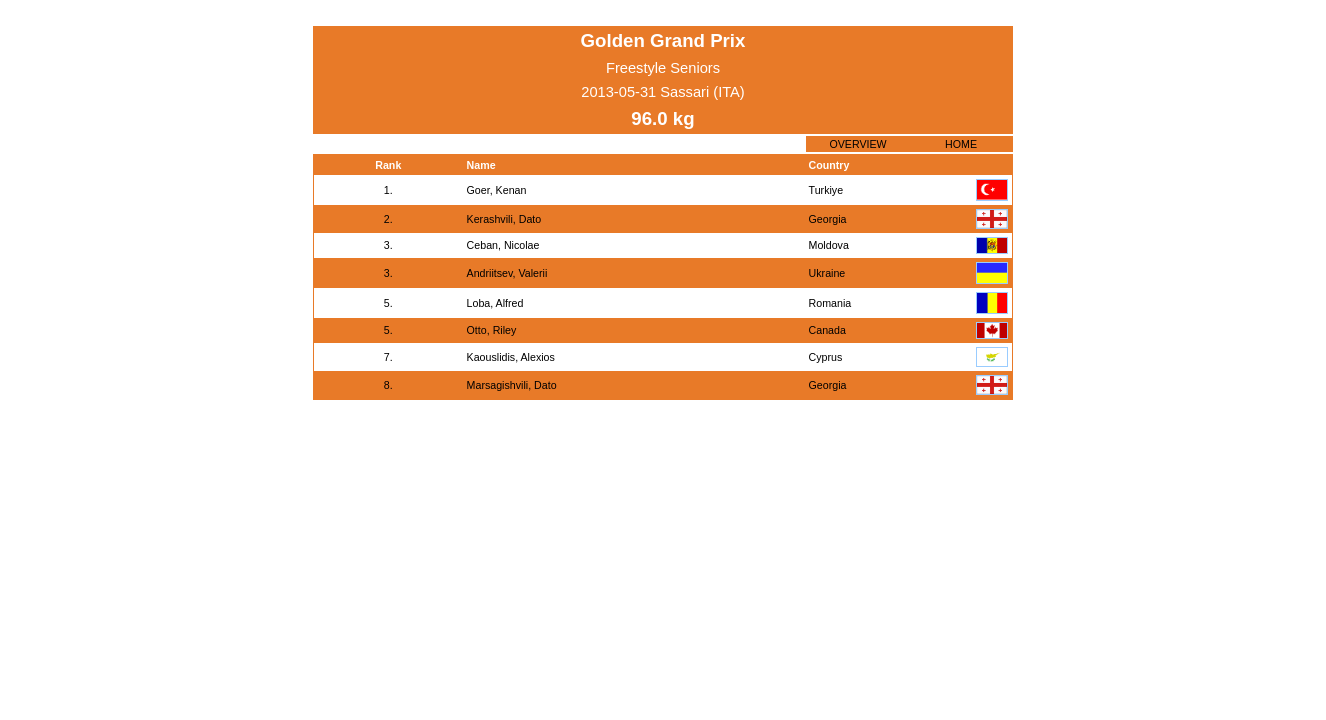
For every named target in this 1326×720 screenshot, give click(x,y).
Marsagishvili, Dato (512, 385)
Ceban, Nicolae (503, 245)
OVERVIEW (857, 144)
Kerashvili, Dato (504, 219)
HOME (961, 144)
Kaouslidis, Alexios (511, 357)
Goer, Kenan (497, 190)
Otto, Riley (492, 330)
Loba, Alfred (495, 303)
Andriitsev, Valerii (507, 273)
